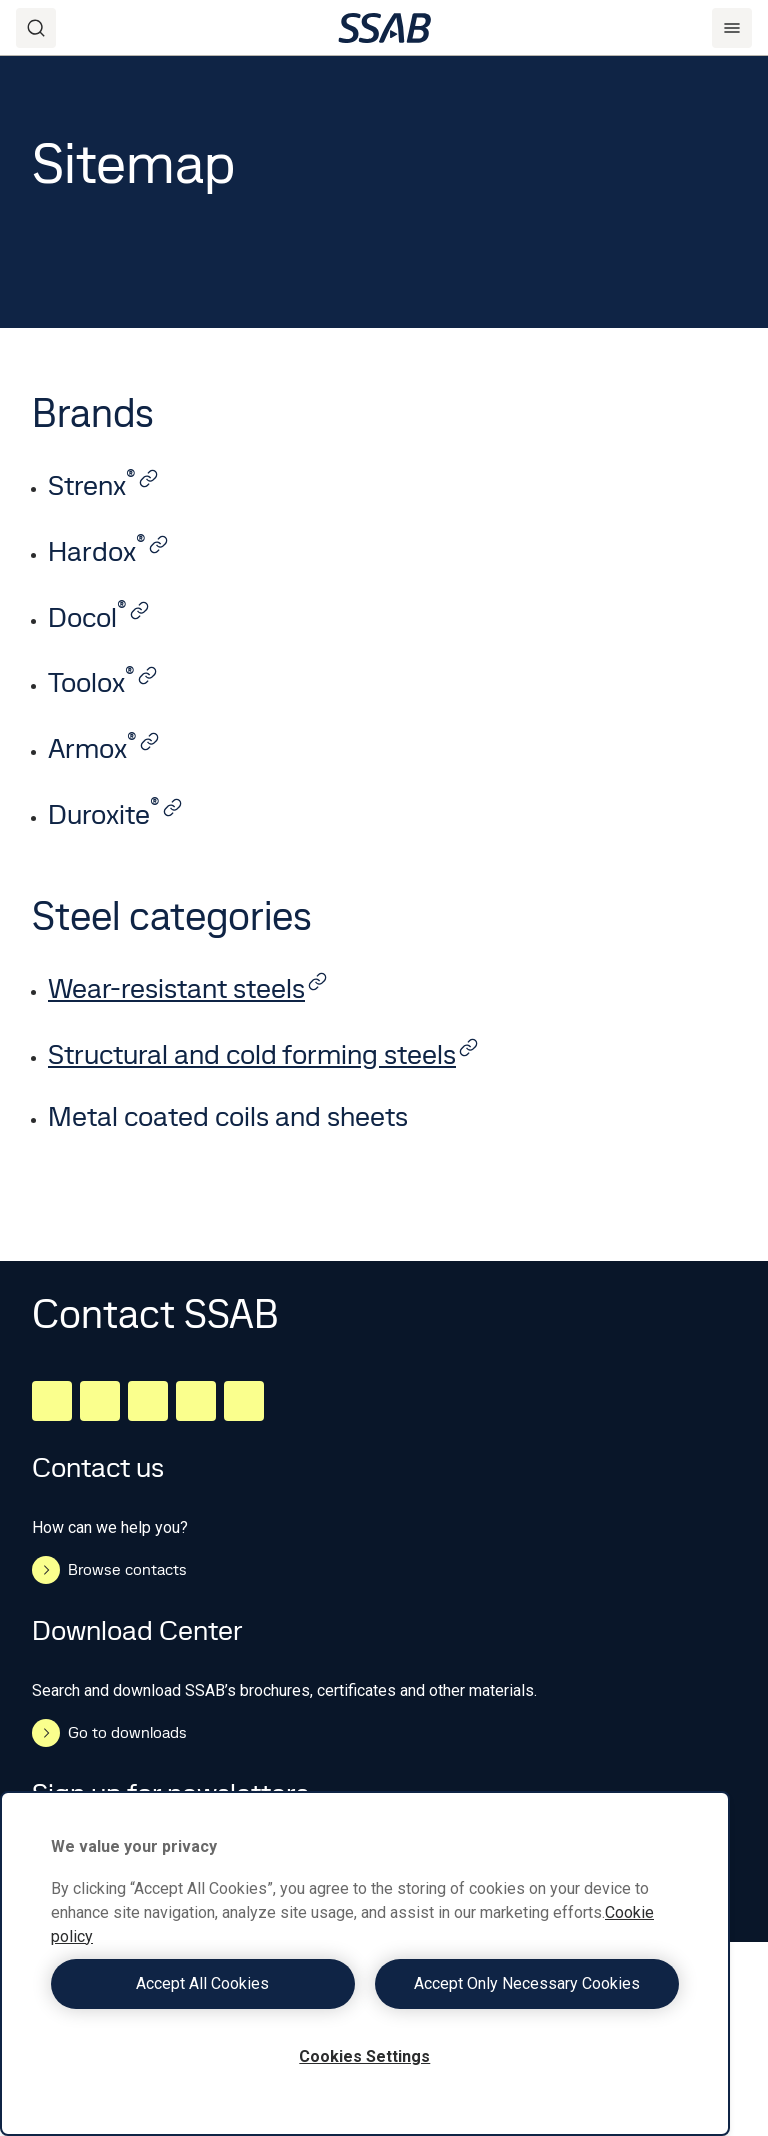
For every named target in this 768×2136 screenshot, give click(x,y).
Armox (104, 748)
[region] (365, 1963)
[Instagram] (148, 1401)
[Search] (36, 28)
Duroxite (115, 814)
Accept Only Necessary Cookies (527, 1983)
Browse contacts (109, 1570)
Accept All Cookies (202, 1983)
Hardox (108, 551)
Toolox (103, 682)
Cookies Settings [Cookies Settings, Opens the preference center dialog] (364, 2056)
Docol (99, 617)
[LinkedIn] (52, 1401)
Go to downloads (109, 1733)
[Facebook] (100, 1401)
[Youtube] (244, 1401)
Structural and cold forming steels (263, 1054)
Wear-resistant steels (188, 988)
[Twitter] (196, 1401)
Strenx (103, 485)
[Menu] (732, 28)
